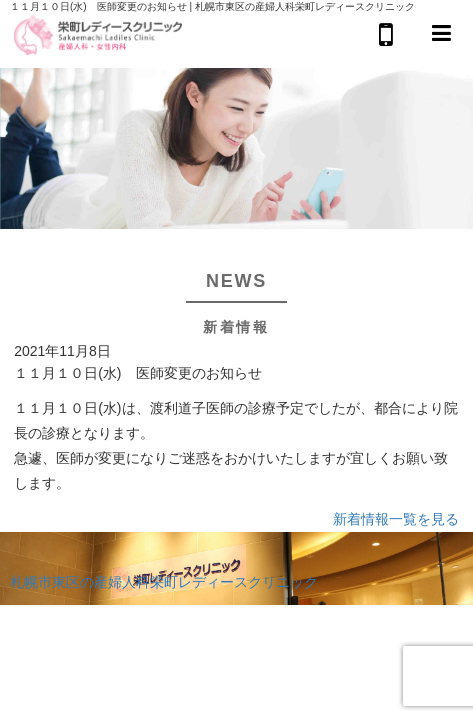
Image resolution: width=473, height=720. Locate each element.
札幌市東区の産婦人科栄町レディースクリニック (164, 582)
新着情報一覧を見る (396, 519)
